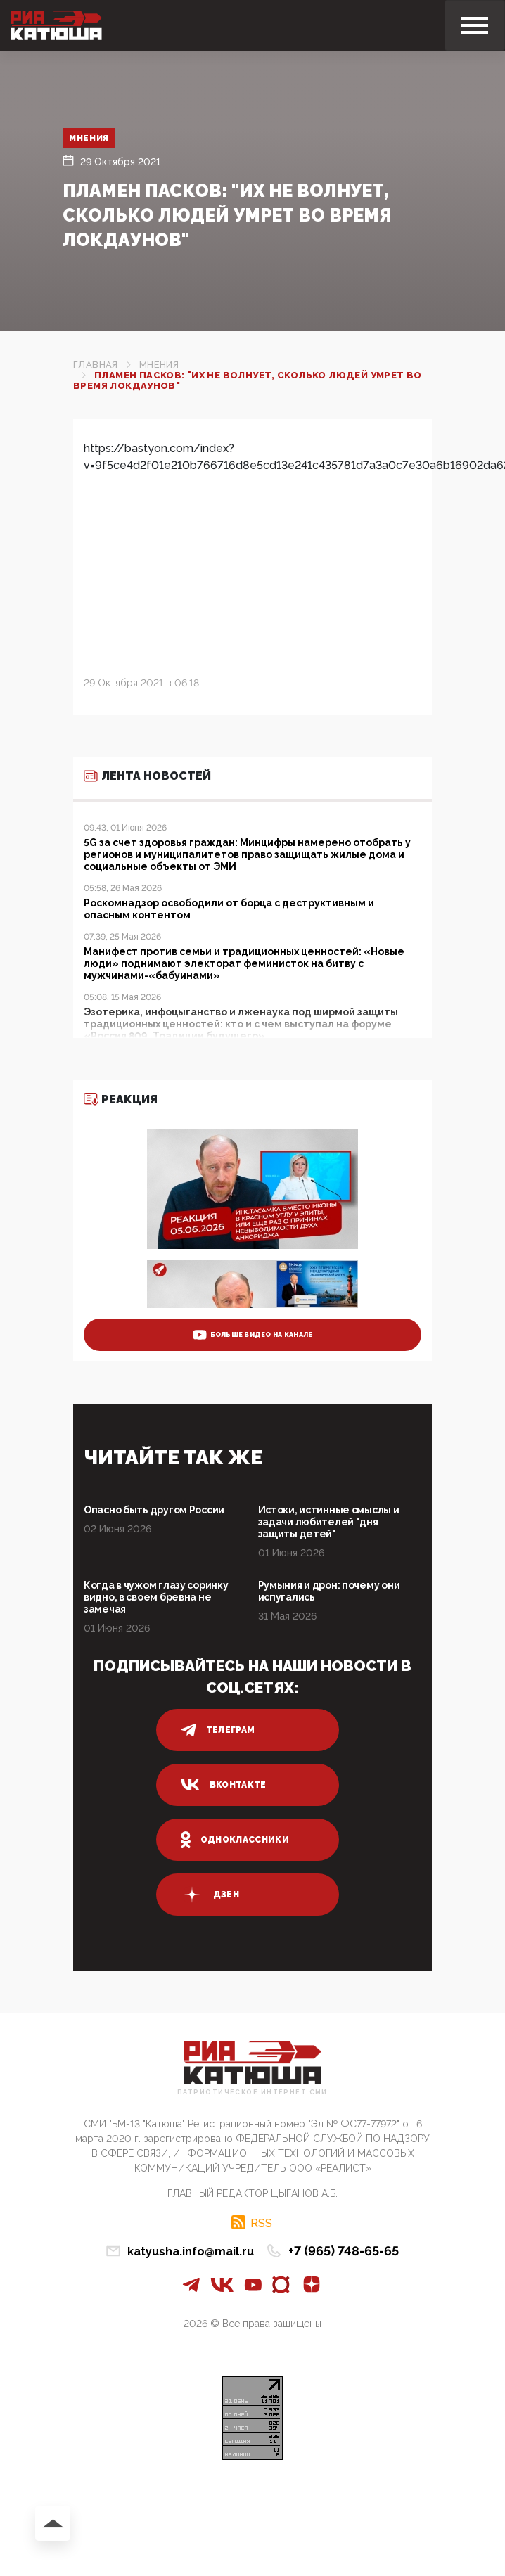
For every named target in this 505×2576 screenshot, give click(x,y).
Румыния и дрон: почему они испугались (329, 1591)
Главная (95, 364)
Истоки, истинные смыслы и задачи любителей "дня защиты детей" (328, 1521)
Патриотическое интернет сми (252, 2092)
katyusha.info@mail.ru (190, 2251)
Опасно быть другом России (154, 1510)
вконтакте (224, 1784)
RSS (261, 2223)
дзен (210, 1894)
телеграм (218, 1730)
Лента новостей (147, 776)
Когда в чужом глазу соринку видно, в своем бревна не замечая (156, 1597)
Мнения (91, 138)
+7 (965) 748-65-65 (343, 2250)
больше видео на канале (253, 1334)
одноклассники (235, 1839)
